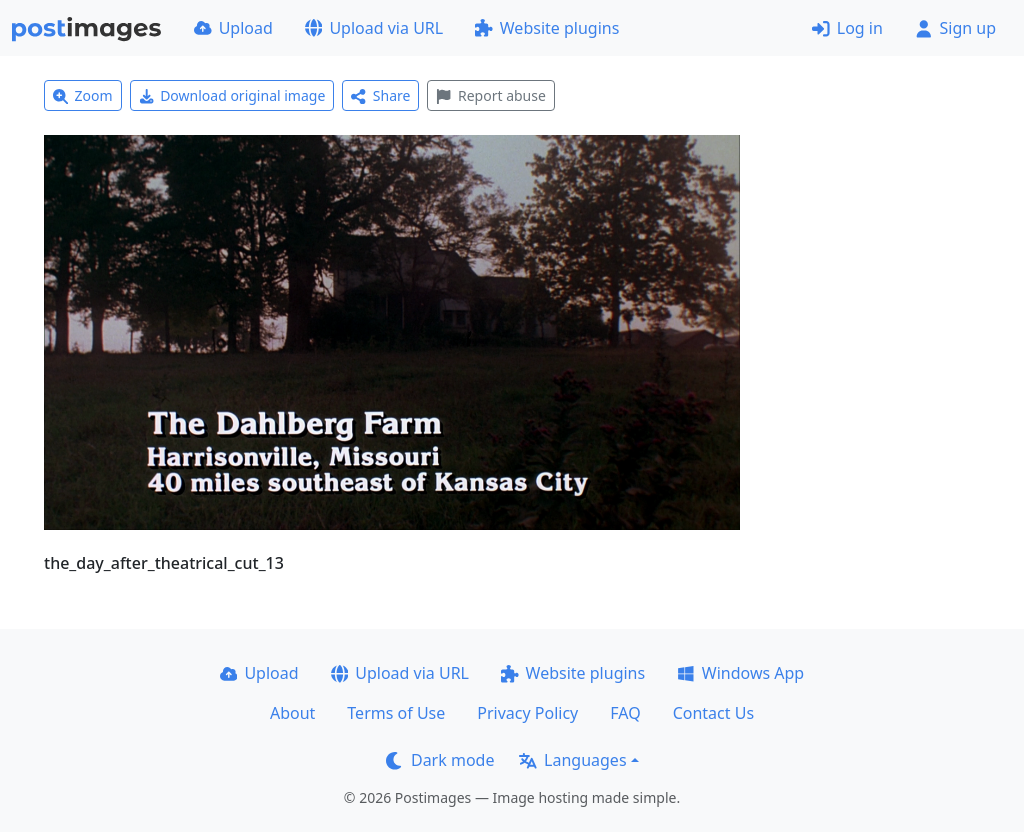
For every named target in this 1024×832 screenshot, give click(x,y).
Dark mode (440, 760)
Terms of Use (396, 713)
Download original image (232, 95)
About (292, 713)
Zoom (83, 95)
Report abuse (490, 95)
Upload (233, 28)
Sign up (955, 28)
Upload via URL (374, 28)
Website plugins (547, 28)
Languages (572, 760)
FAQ (625, 713)
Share (380, 95)
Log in (847, 28)
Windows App (740, 673)
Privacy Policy (527, 713)
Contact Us (713, 713)
